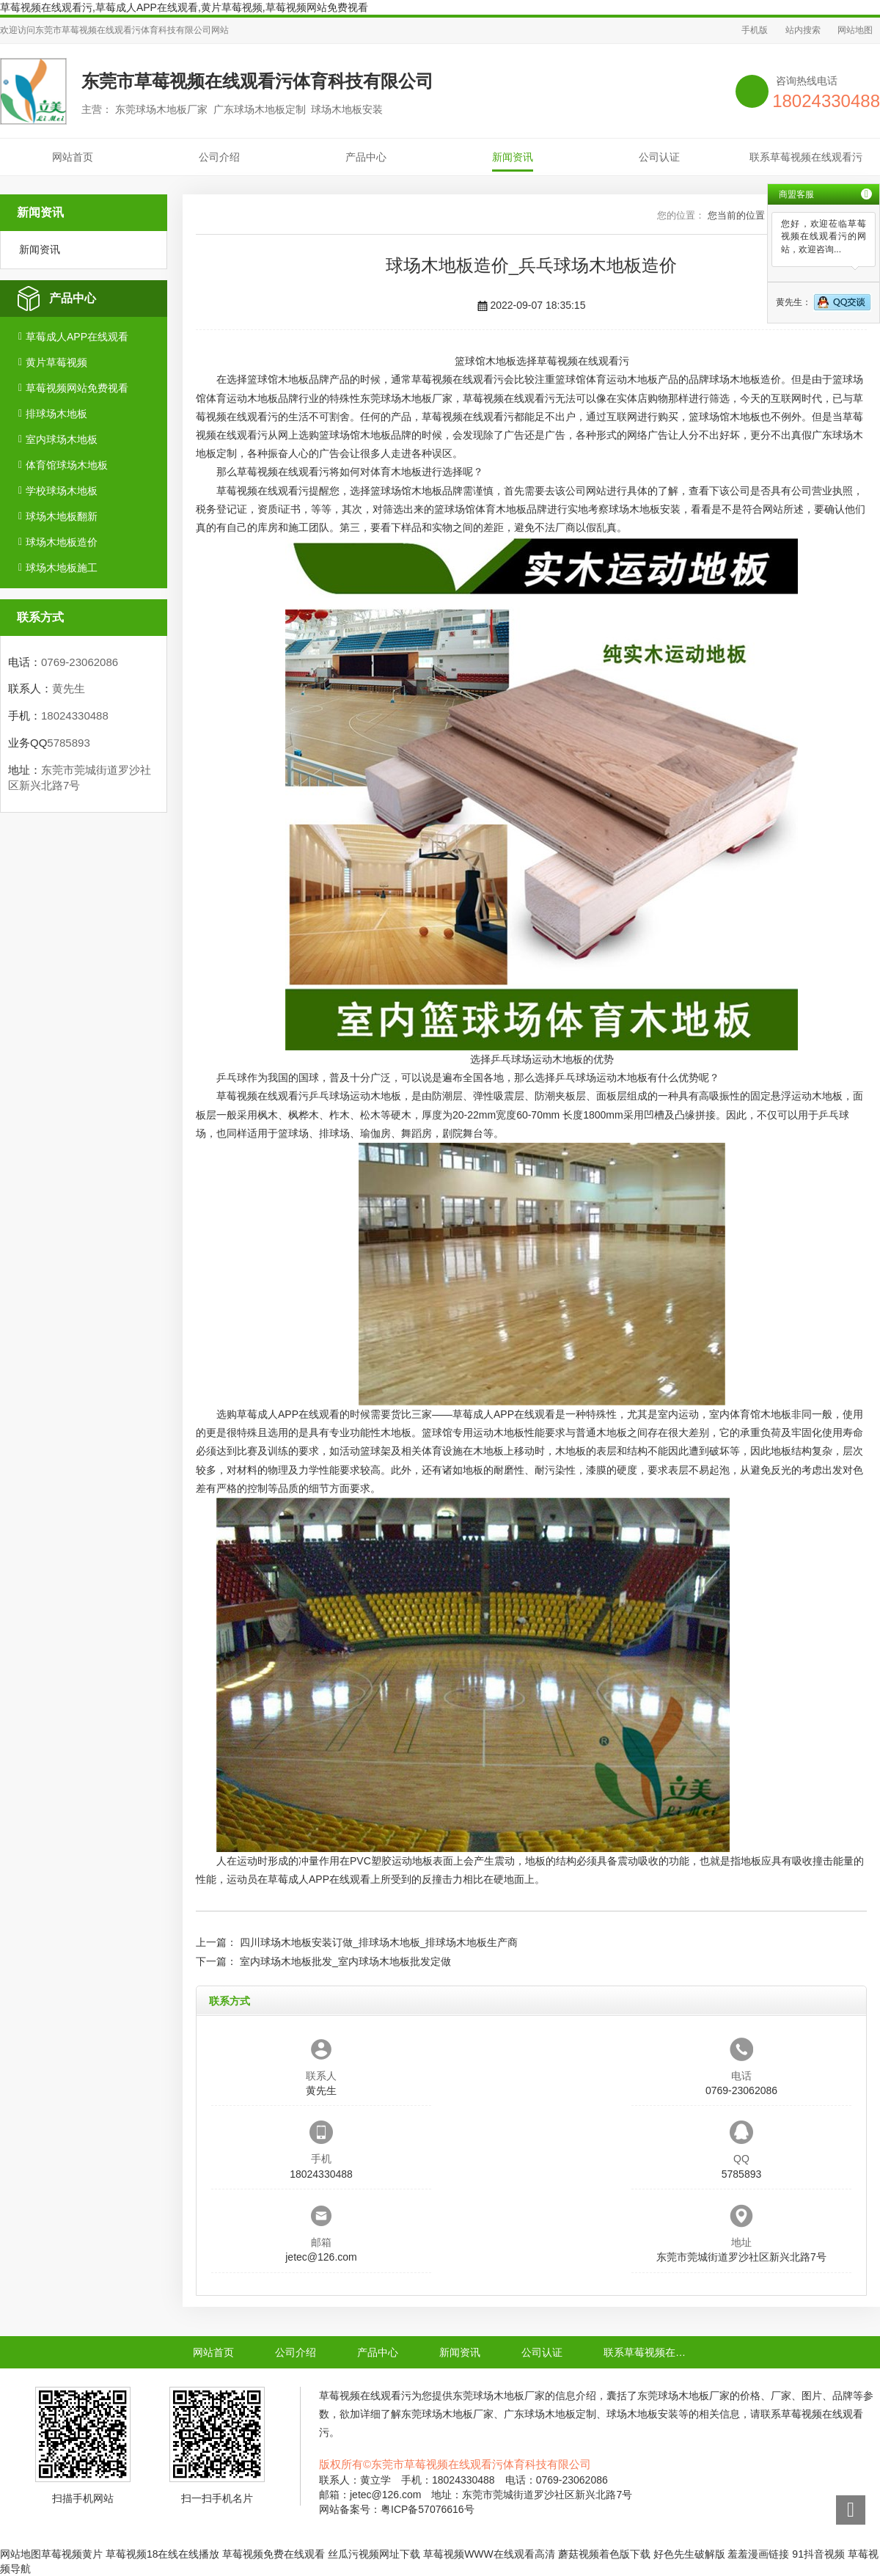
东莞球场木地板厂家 (406, 398)
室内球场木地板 (62, 439)
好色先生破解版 (689, 2554)
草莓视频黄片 (72, 2554)
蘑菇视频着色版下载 (604, 2554)
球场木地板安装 (645, 509)
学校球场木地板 (62, 491)
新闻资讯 (512, 157)
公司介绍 (219, 157)
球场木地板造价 (62, 542)
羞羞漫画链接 (758, 2554)
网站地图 (855, 30)
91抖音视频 (818, 2554)
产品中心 (365, 157)
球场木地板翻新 (62, 516)
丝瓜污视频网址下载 (374, 2554)
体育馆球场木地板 (67, 465)
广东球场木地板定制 (550, 2414)
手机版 (754, 30)
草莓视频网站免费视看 (77, 388)
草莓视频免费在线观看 (273, 2554)
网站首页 (72, 157)
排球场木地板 (56, 414)
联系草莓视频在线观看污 (805, 157)
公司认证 (659, 157)
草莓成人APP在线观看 (77, 337)
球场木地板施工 (62, 568)
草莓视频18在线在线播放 (163, 2554)
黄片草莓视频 (56, 362)
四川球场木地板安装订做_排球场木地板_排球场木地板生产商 (379, 1942)
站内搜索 (803, 30)
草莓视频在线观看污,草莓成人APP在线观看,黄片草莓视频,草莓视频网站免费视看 (184, 7)
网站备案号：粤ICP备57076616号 (396, 2509)
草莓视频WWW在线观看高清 (489, 2554)
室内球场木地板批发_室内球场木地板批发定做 (345, 1961)
